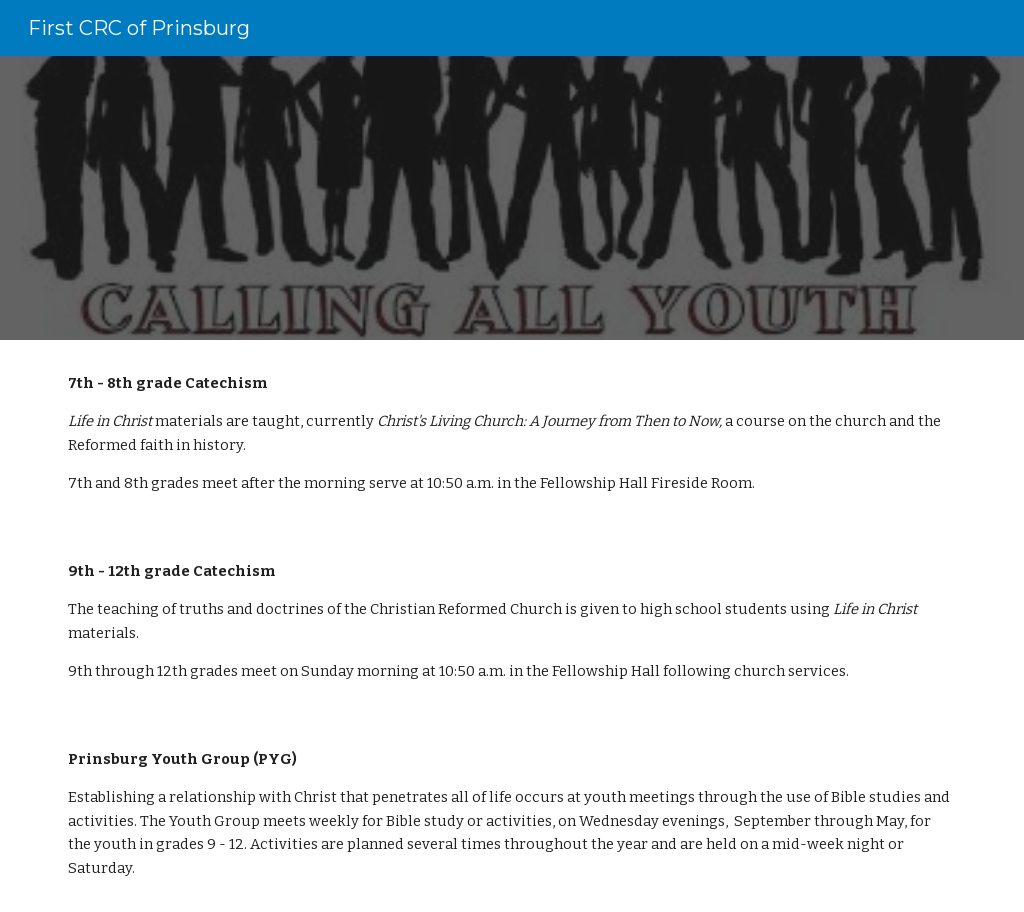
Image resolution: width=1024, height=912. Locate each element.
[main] (512, 434)
